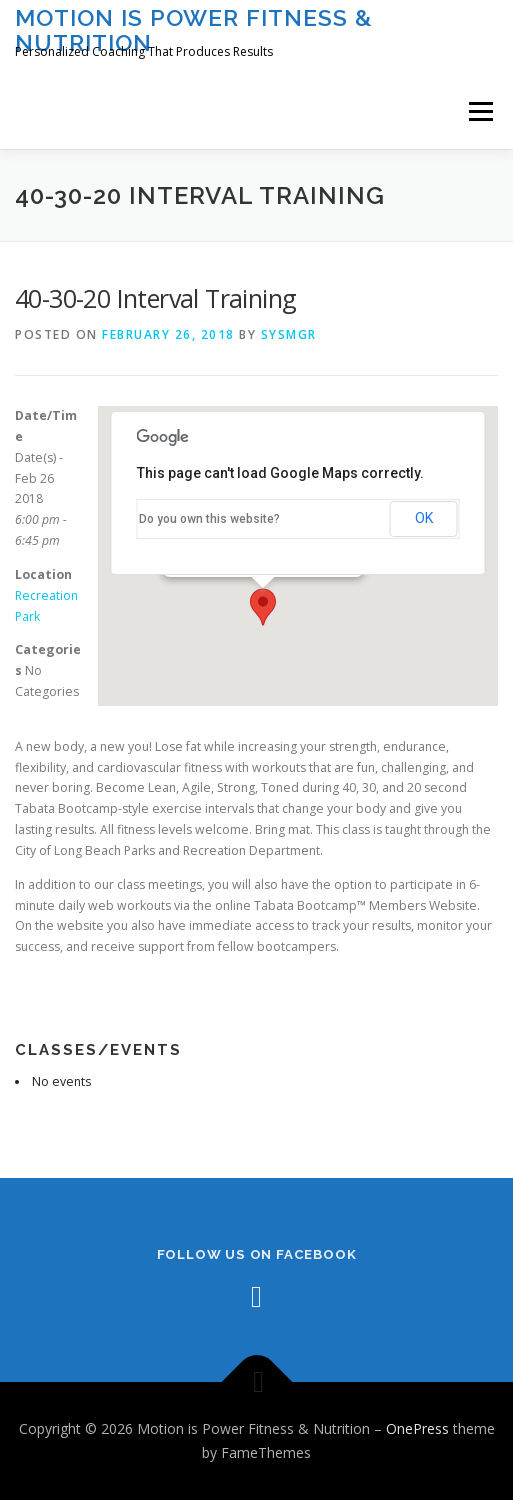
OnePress (417, 1428)
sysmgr (289, 334)
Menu (479, 111)
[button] (263, 607)
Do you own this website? (209, 519)
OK (424, 518)
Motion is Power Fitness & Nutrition (194, 29)
